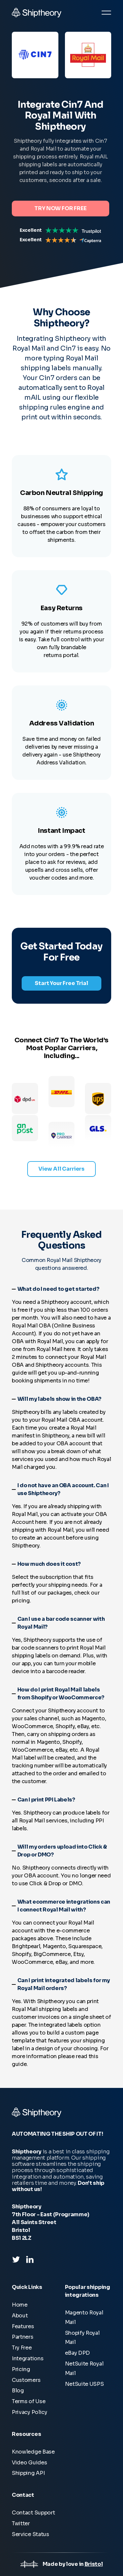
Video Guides (29, 2462)
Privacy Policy (29, 2412)
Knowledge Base (33, 2451)
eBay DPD (77, 2352)
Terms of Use (28, 2401)
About (20, 2315)
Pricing (21, 2369)
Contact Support (33, 2512)
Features (23, 2326)
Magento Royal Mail (84, 2317)
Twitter (21, 2523)
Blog (18, 2390)
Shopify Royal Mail (82, 2337)
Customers (26, 2380)
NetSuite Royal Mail (84, 2368)
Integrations (27, 2358)
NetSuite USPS (84, 2384)
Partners (22, 2336)
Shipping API (28, 2473)
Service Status (30, 2534)
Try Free (22, 2347)
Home (20, 2304)
